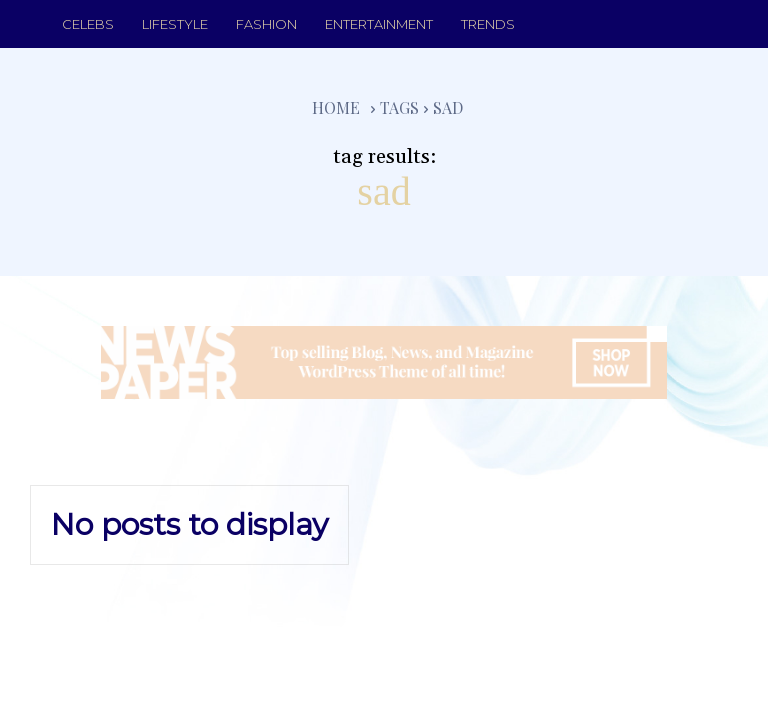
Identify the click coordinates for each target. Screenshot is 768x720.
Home (336, 107)
